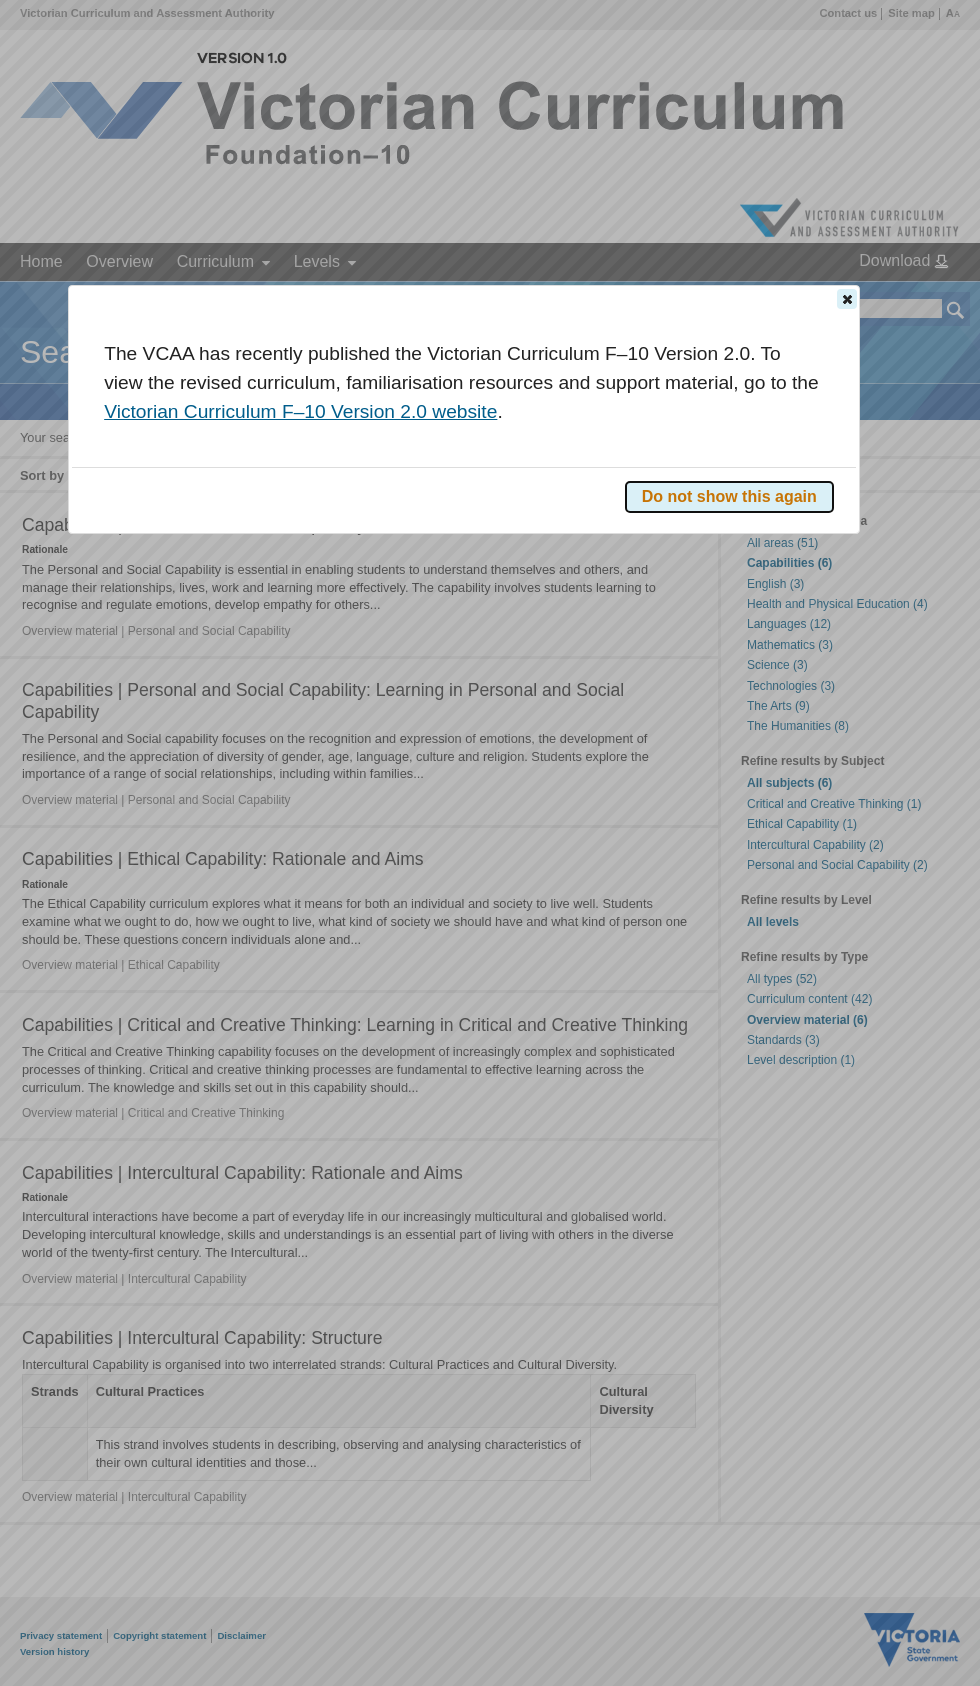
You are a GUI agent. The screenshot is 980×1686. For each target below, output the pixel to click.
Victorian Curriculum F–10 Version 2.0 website (300, 411)
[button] (847, 299)
